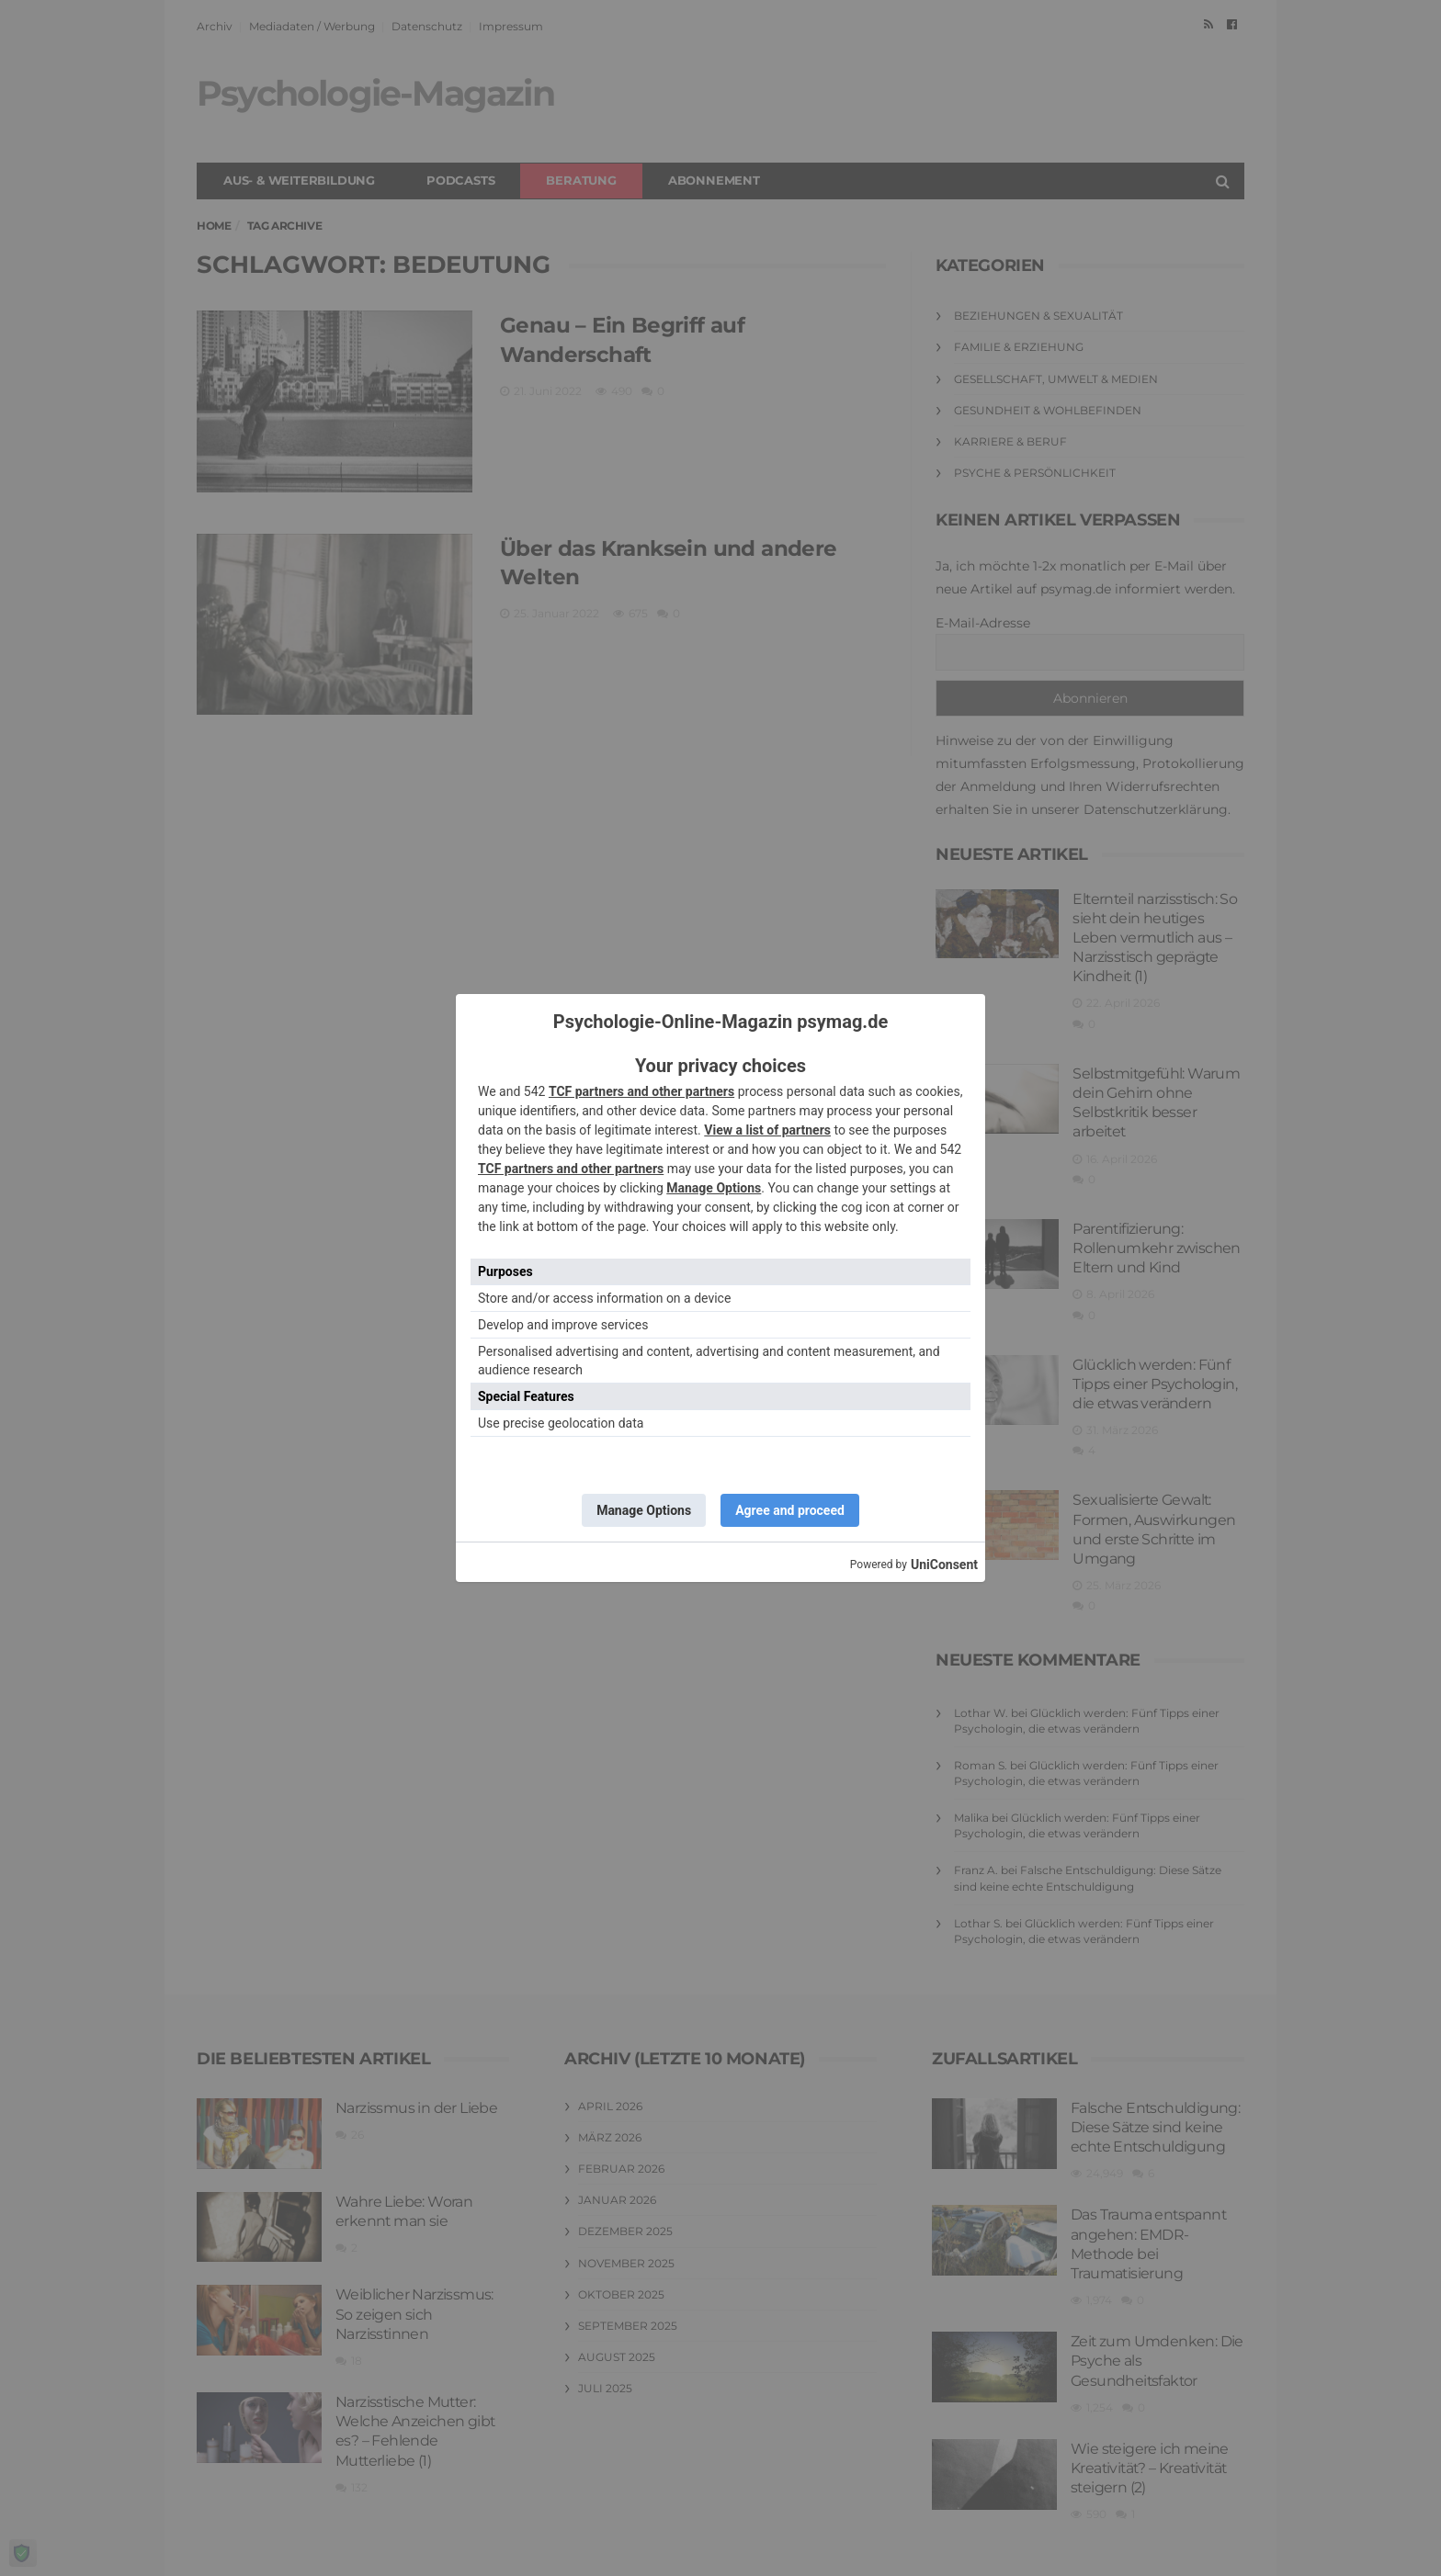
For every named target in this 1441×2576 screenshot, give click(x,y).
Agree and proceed (790, 1510)
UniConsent (944, 1564)
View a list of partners (767, 1130)
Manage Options (713, 1188)
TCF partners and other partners (641, 1091)
